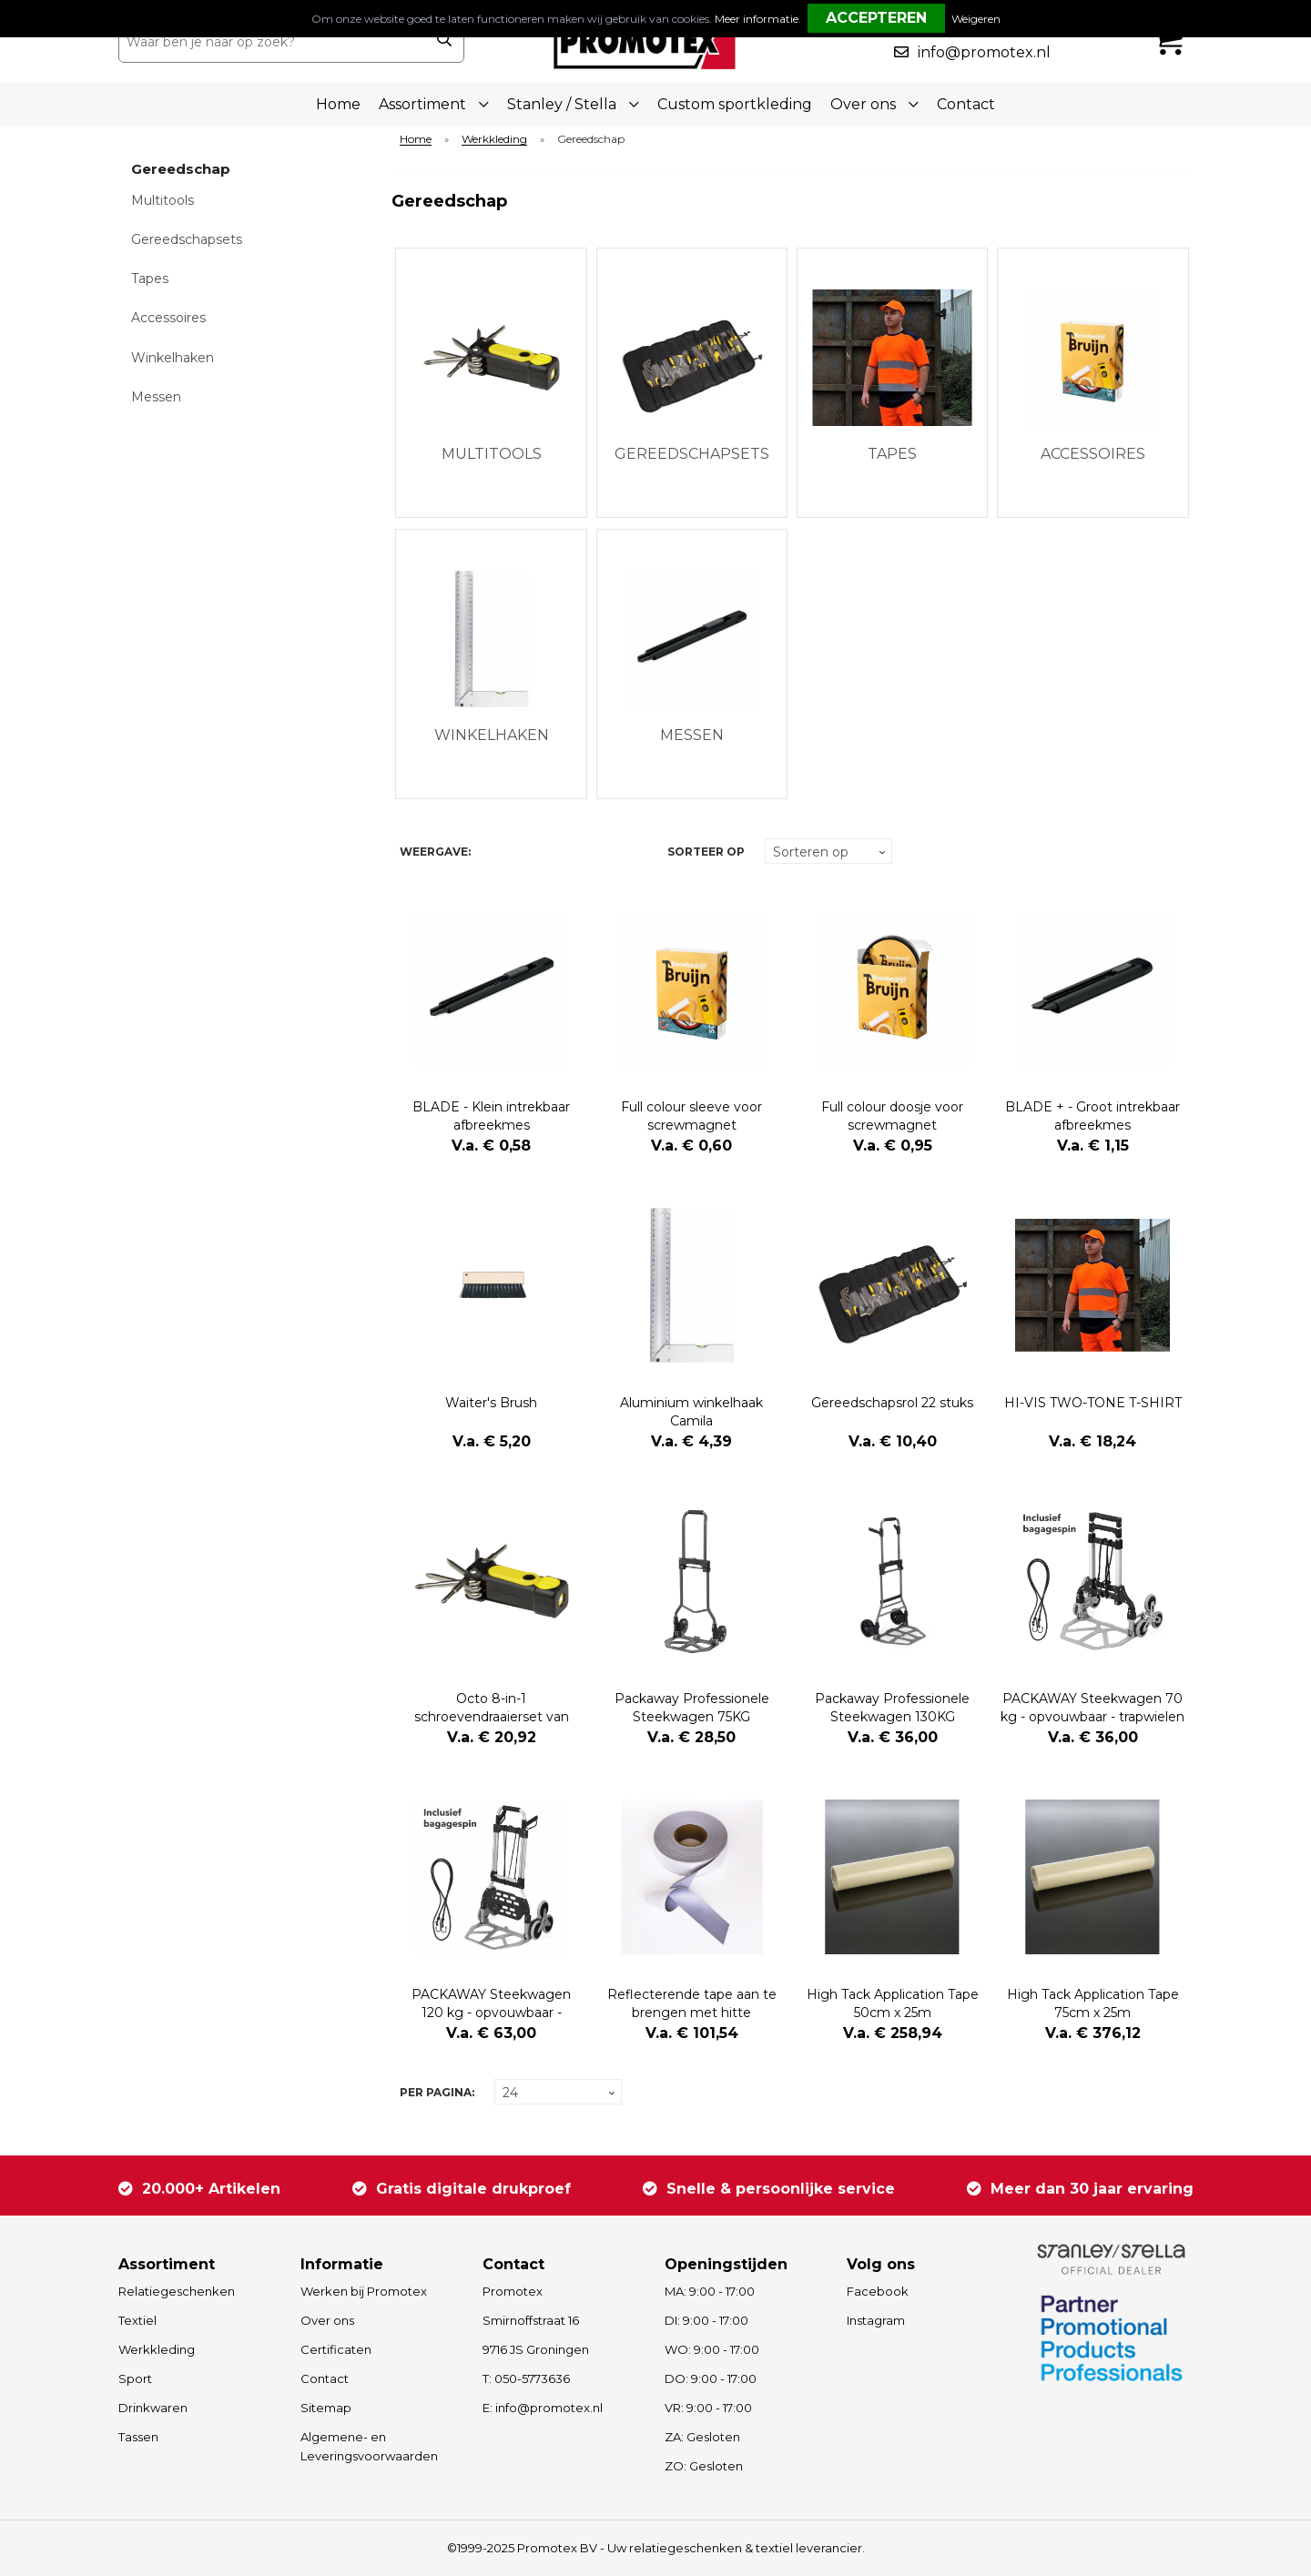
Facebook (878, 2291)
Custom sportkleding (734, 104)
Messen (156, 397)
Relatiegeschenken (176, 2291)
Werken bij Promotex (363, 2291)
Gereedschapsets (186, 239)
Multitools (162, 200)
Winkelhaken (172, 358)
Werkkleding (494, 140)
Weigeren (976, 18)
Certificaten (335, 2349)
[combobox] (271, 42)
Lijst (523, 851)
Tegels (492, 851)
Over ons (327, 2320)
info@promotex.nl (984, 52)
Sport (135, 2378)
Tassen (138, 2436)
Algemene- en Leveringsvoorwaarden (369, 2446)
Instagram (876, 2320)
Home (338, 104)
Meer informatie (756, 18)
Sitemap (325, 2407)
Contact (966, 104)
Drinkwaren (153, 2407)
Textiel (137, 2320)
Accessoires (168, 317)
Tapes (149, 278)
